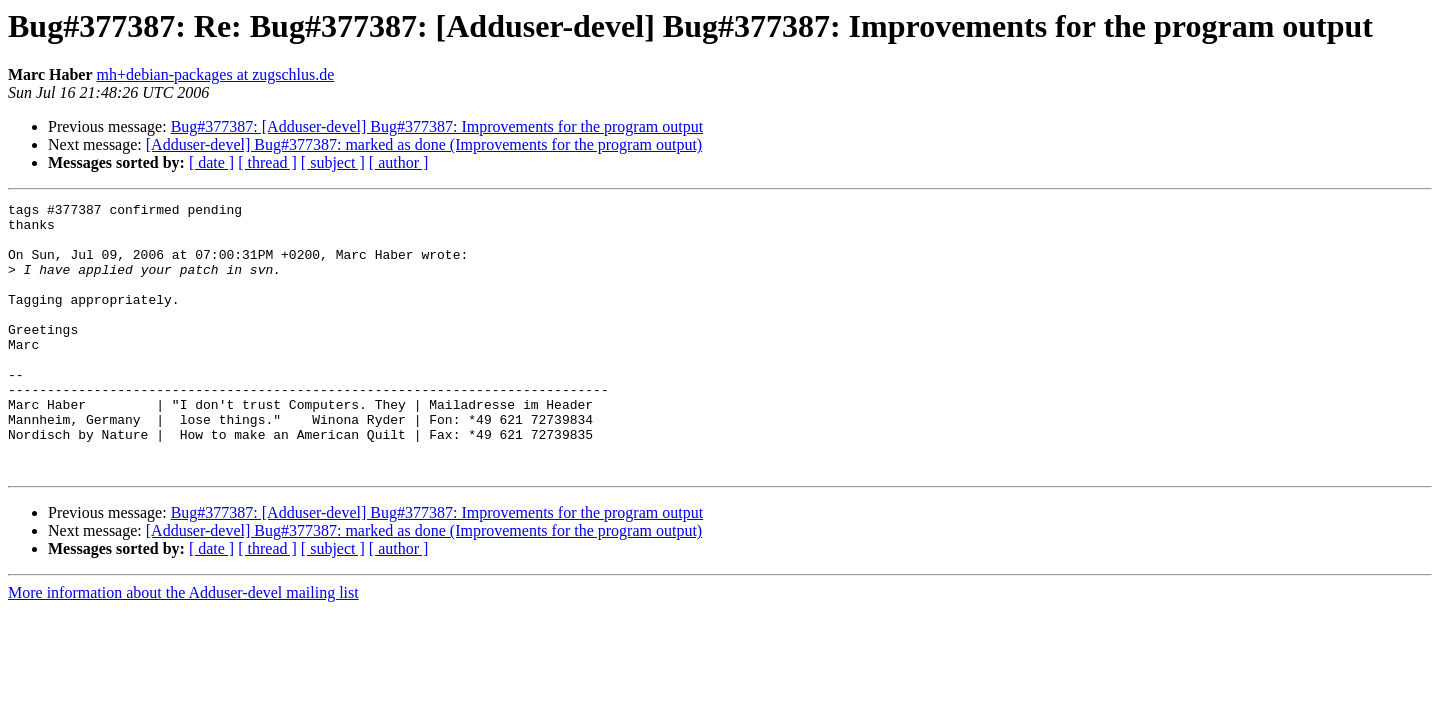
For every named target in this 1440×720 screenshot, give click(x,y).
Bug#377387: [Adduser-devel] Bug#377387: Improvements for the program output (437, 126)
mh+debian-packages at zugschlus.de (216, 74)
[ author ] (399, 162)
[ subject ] (333, 162)
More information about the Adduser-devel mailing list (183, 646)
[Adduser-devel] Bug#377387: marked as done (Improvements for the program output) (424, 144)
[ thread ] (267, 162)
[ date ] (211, 162)
